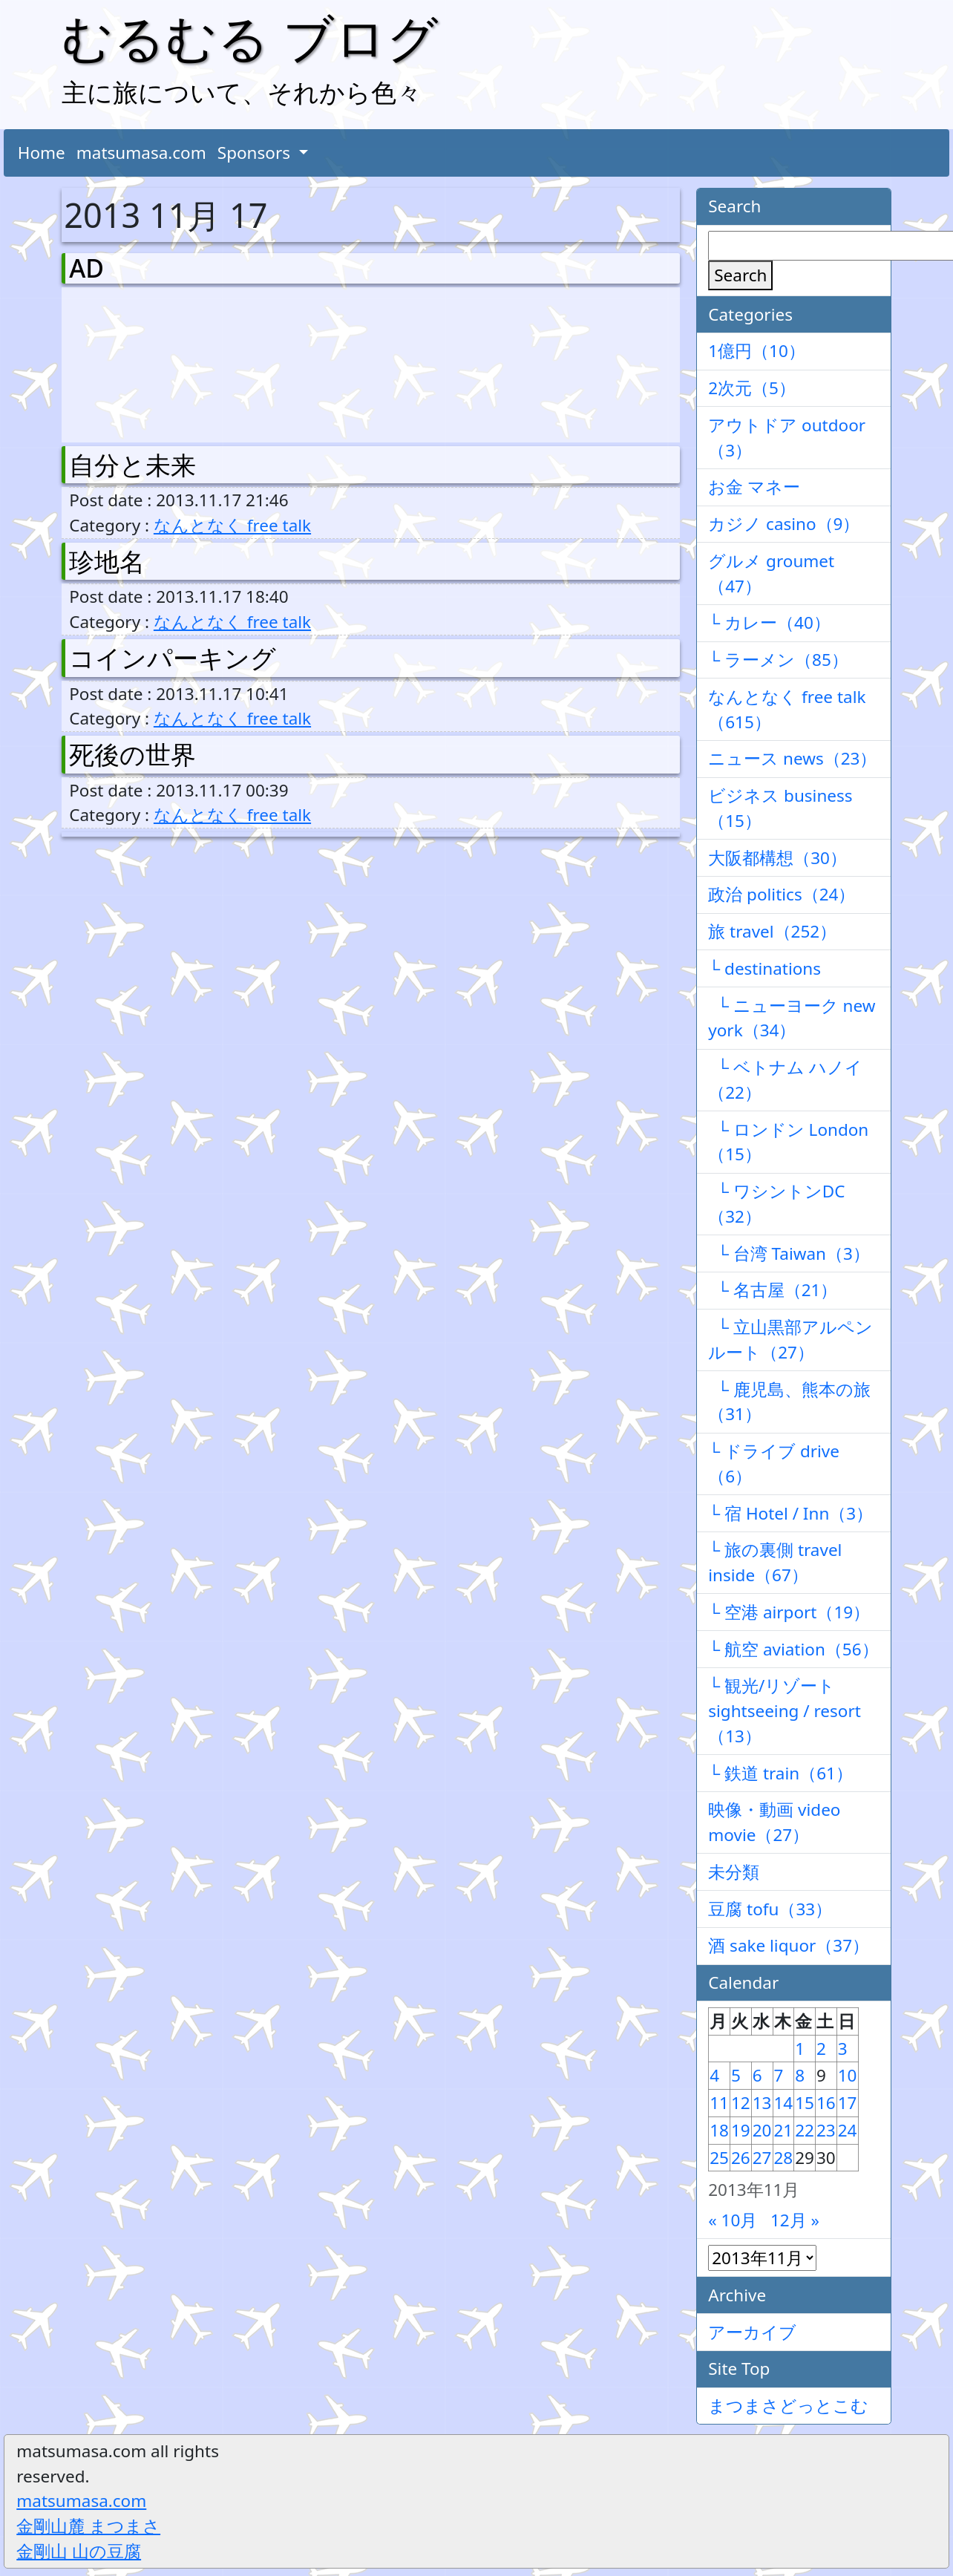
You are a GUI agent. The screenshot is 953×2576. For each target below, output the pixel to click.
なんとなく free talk (232, 525)
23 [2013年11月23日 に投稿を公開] (826, 2130)
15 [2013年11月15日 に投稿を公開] (804, 2102)
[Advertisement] (147, 361)
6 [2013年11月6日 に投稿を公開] (757, 2075)
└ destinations (764, 968)
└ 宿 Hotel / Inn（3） (790, 1513)
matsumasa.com (141, 152)
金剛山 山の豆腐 (78, 2551)
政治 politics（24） (781, 894)
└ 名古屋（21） (772, 1289)
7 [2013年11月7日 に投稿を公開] (779, 2075)
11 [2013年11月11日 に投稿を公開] (719, 2102)
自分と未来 (132, 465)
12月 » (794, 2220)
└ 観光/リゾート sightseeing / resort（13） (784, 1711)
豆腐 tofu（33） (770, 1908)
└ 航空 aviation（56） (793, 1649)
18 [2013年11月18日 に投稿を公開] (719, 2130)
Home (41, 152)
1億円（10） (756, 350)
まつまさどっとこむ (788, 2405)
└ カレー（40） (769, 622)
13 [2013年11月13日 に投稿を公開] (762, 2102)
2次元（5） (752, 387)
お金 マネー (754, 486)
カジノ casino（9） (783, 523)
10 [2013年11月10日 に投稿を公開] (847, 2075)
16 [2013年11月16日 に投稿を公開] (826, 2102)
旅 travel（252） (772, 931)
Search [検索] (740, 275)
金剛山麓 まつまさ (88, 2525)
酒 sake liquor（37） (788, 1945)
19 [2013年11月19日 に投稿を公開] (740, 2130)
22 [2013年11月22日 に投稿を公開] (804, 2130)
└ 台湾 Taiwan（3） (789, 1253)
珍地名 (107, 561)
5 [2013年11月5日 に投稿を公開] (736, 2075)
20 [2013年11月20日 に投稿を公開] (762, 2130)
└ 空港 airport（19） (789, 1612)
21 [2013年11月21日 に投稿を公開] (783, 2130)
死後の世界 (132, 754)
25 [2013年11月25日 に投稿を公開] (719, 2157)
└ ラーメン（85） (778, 659)
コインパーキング (172, 658)
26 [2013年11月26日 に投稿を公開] (740, 2157)
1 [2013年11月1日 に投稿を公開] (800, 2048)
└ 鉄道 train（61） (780, 1773)
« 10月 (732, 2220)
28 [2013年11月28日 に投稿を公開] (783, 2157)
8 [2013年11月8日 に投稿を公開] (800, 2075)
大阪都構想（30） (777, 857)
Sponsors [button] (256, 152)
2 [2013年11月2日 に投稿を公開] (821, 2048)
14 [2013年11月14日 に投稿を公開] (783, 2102)
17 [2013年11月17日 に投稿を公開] (847, 2102)
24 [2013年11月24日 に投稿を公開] (847, 2130)
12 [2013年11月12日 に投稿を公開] (740, 2102)
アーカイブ (752, 2332)
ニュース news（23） (792, 758)
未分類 (733, 1871)
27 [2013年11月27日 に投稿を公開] (762, 2157)
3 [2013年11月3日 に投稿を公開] (843, 2048)
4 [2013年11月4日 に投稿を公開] (714, 2075)
